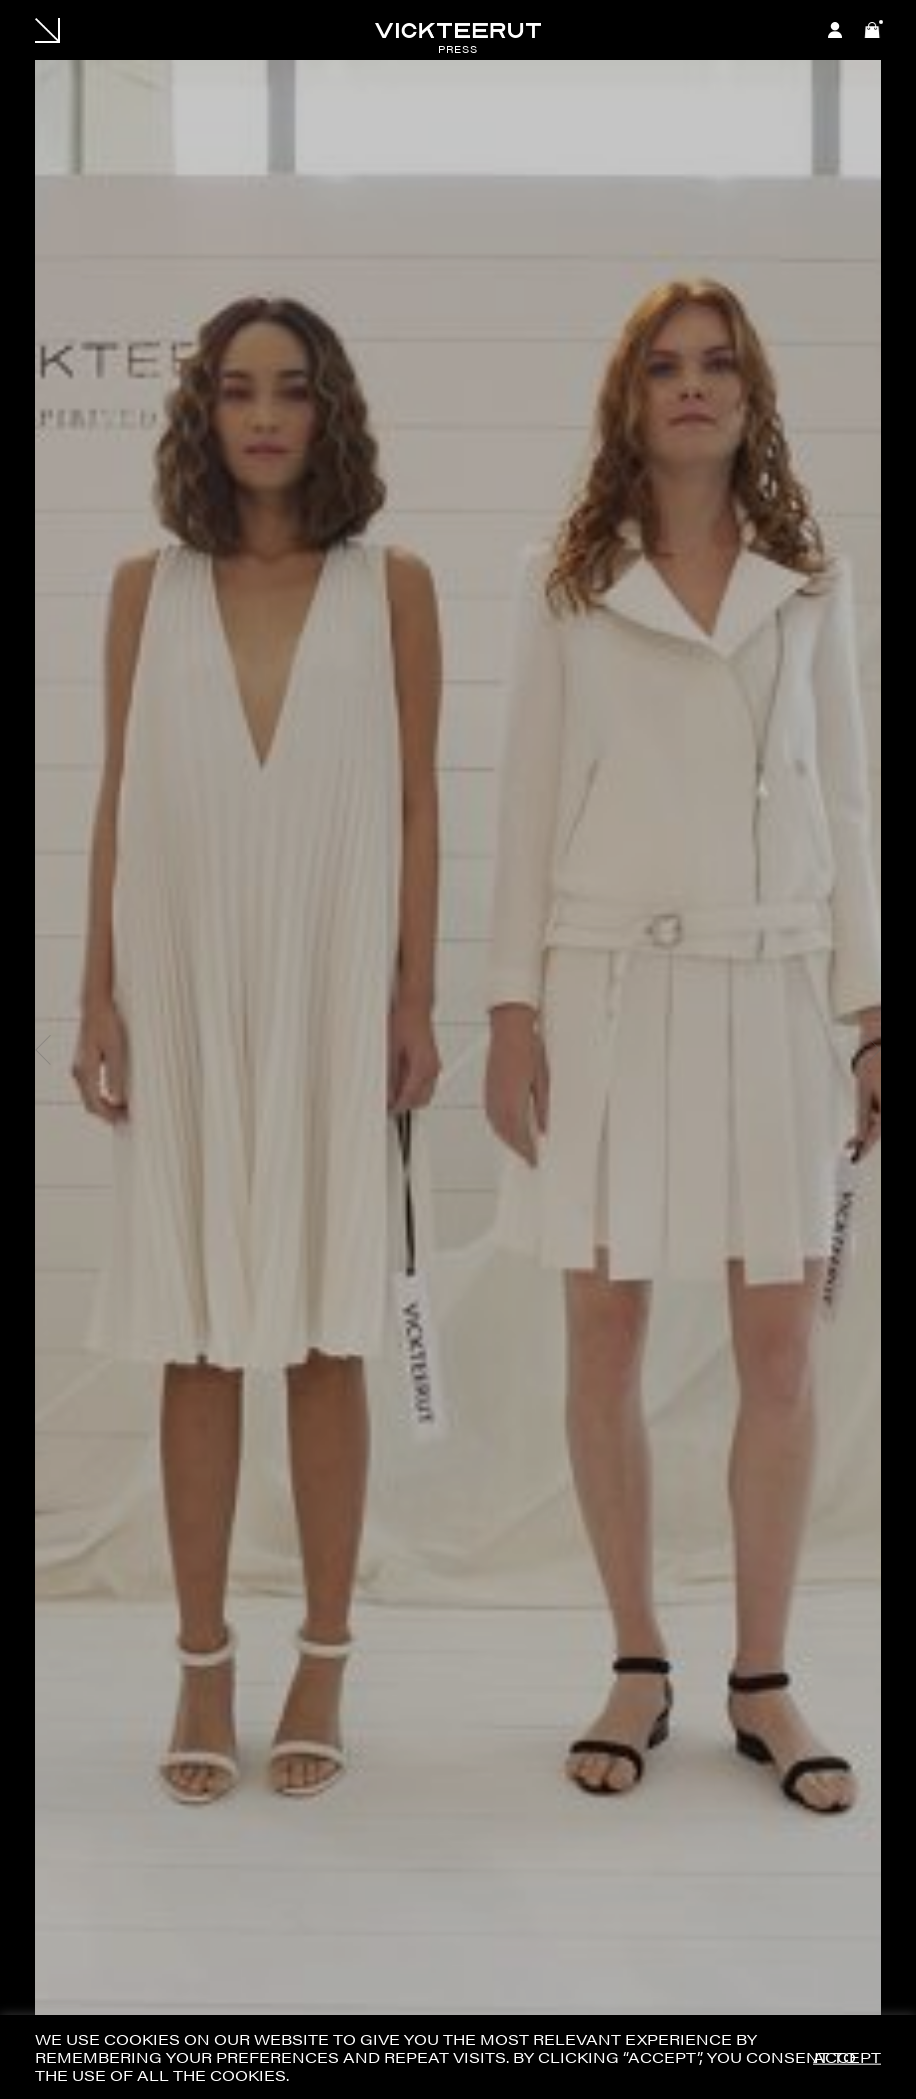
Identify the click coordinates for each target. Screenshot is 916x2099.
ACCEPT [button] (847, 2057)
